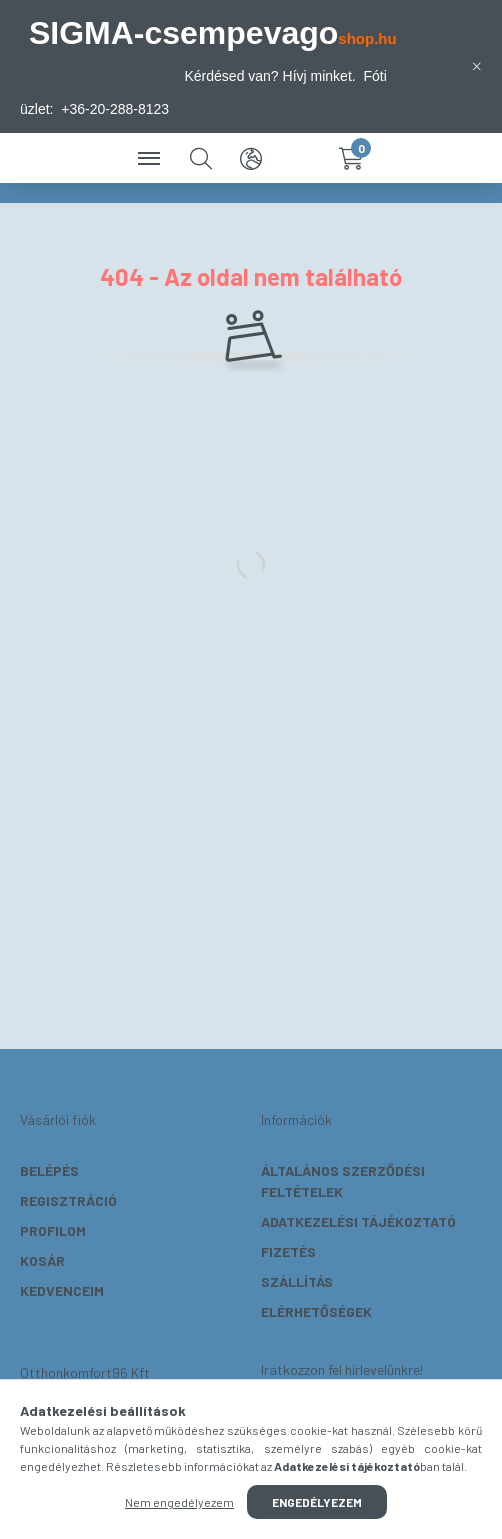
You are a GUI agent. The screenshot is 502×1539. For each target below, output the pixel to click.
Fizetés (288, 1251)
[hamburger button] (151, 158)
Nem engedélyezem (179, 1502)
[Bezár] (477, 66)
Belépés (49, 1170)
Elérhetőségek (316, 1311)
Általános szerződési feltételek (343, 1181)
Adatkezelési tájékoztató (358, 1221)
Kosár (42, 1260)
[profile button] (301, 158)
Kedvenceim (62, 1290)
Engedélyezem (317, 1502)
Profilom (53, 1230)
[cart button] (351, 158)
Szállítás (297, 1281)
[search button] (201, 158)
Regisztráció (68, 1200)
